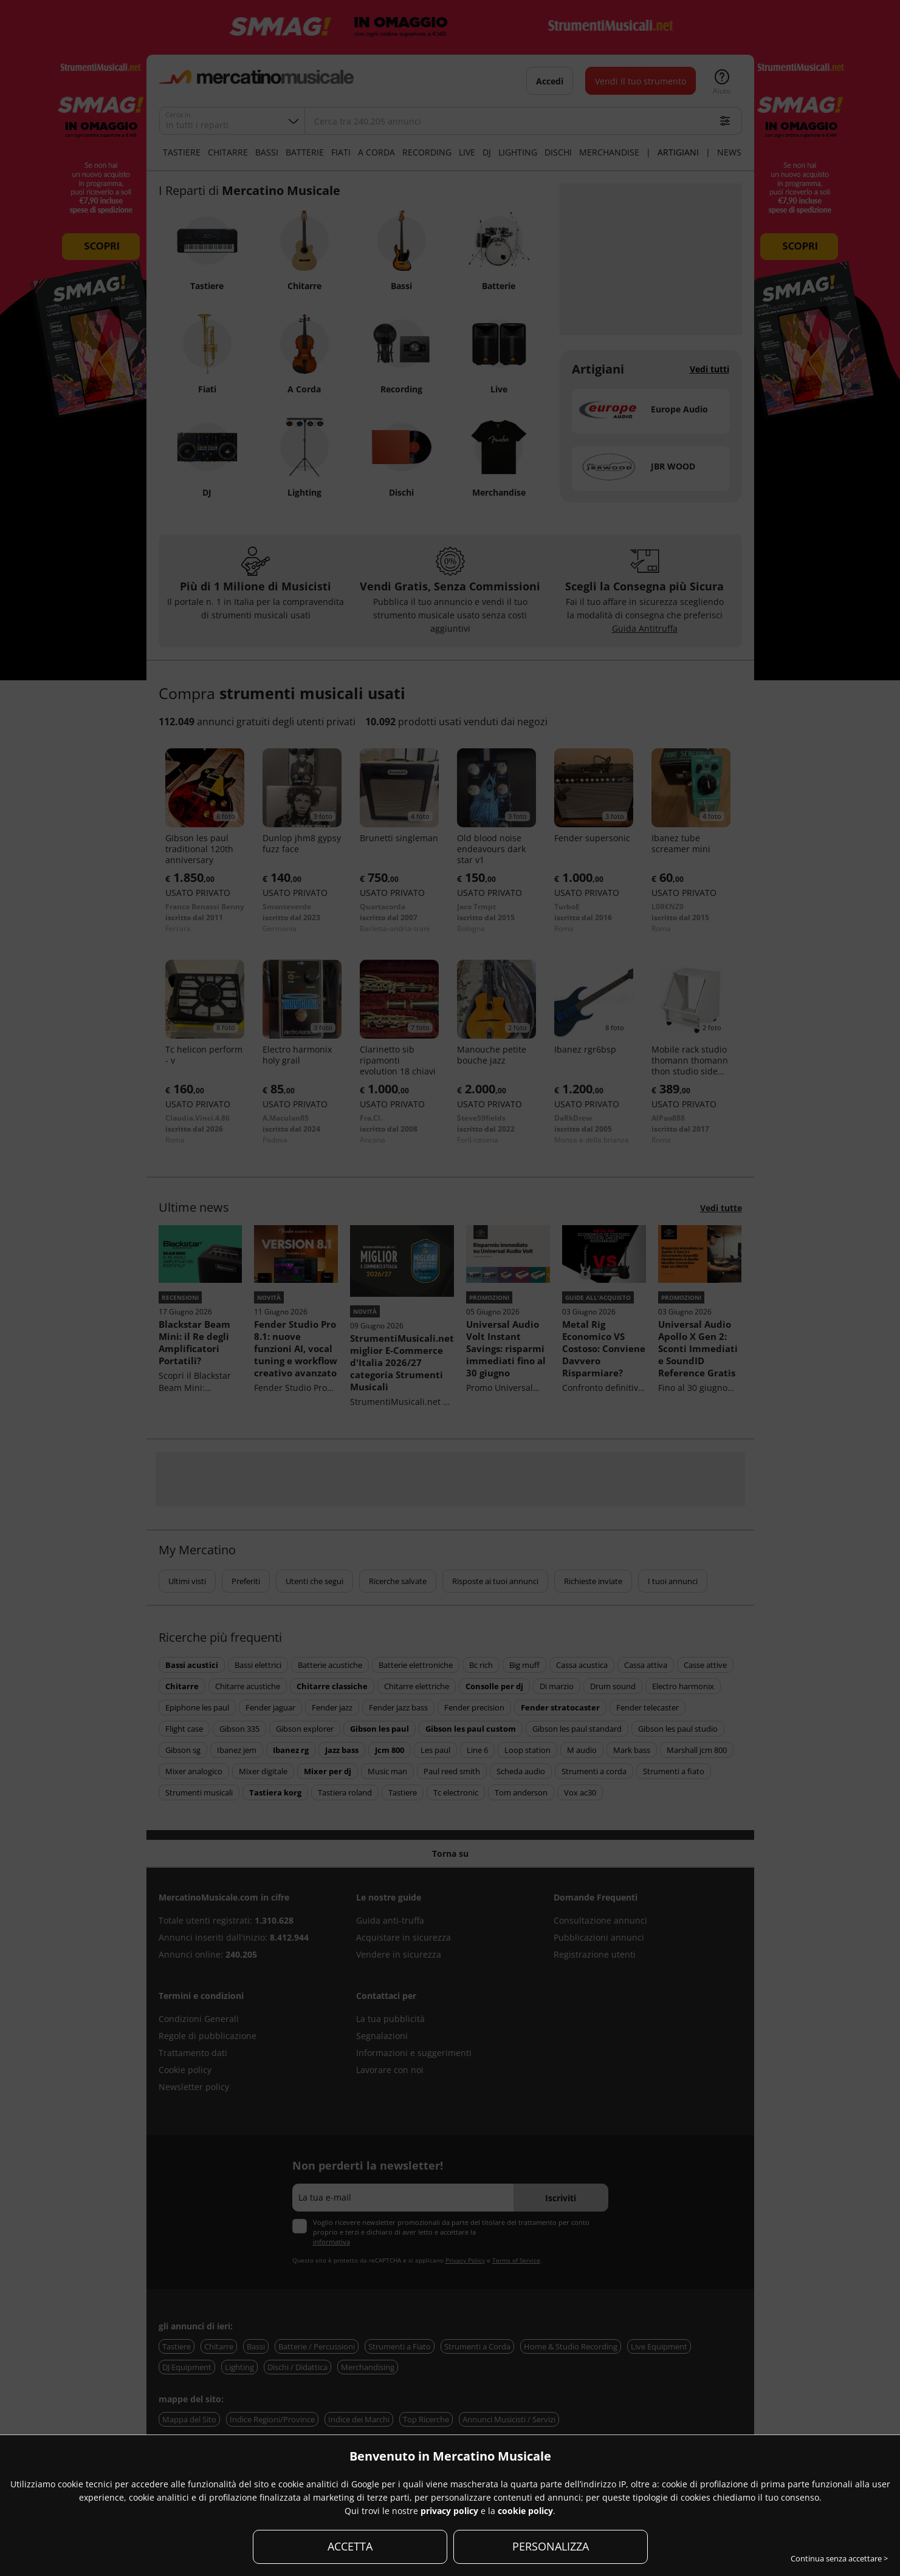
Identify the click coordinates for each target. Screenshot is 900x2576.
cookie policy (525, 2510)
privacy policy (449, 2510)
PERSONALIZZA (550, 2546)
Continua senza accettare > (839, 2558)
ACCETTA (350, 2546)
